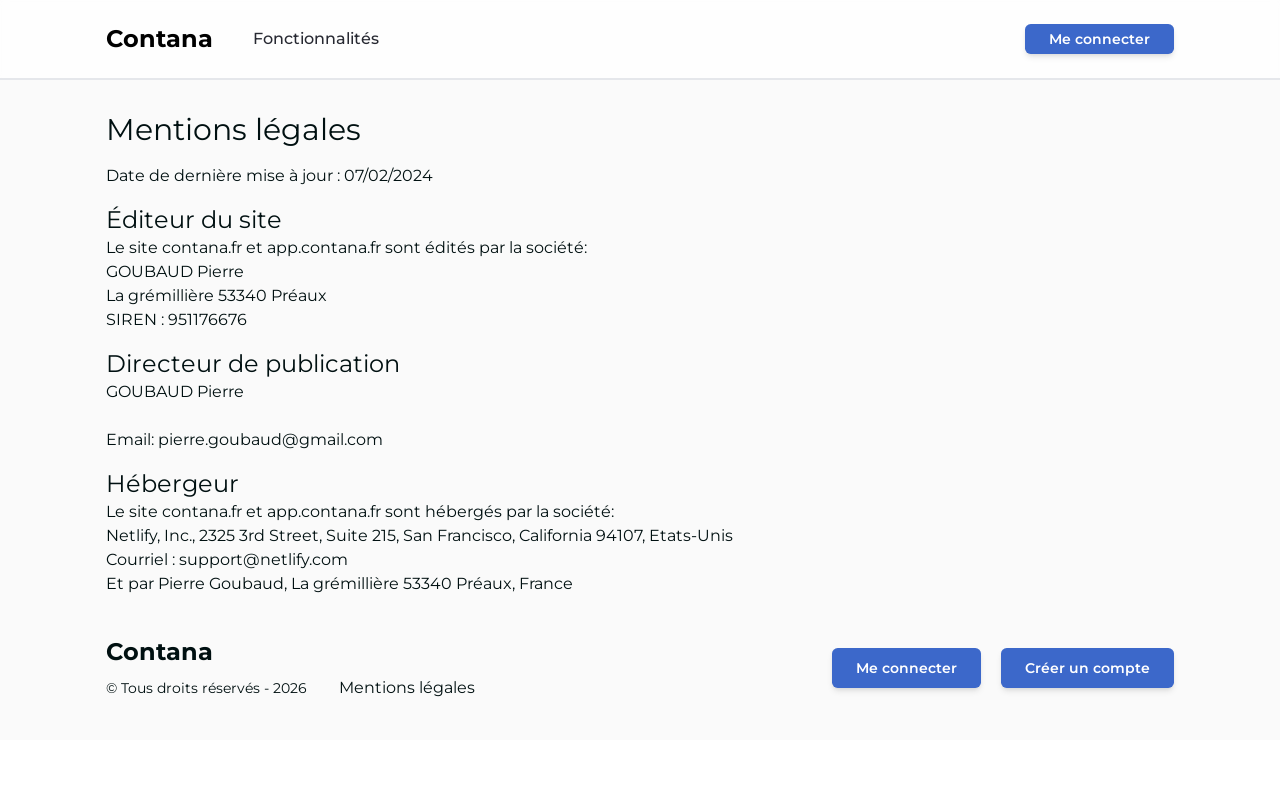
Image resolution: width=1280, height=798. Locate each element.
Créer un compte (1087, 668)
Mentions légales (407, 687)
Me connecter (1099, 39)
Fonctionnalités (316, 38)
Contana (159, 651)
